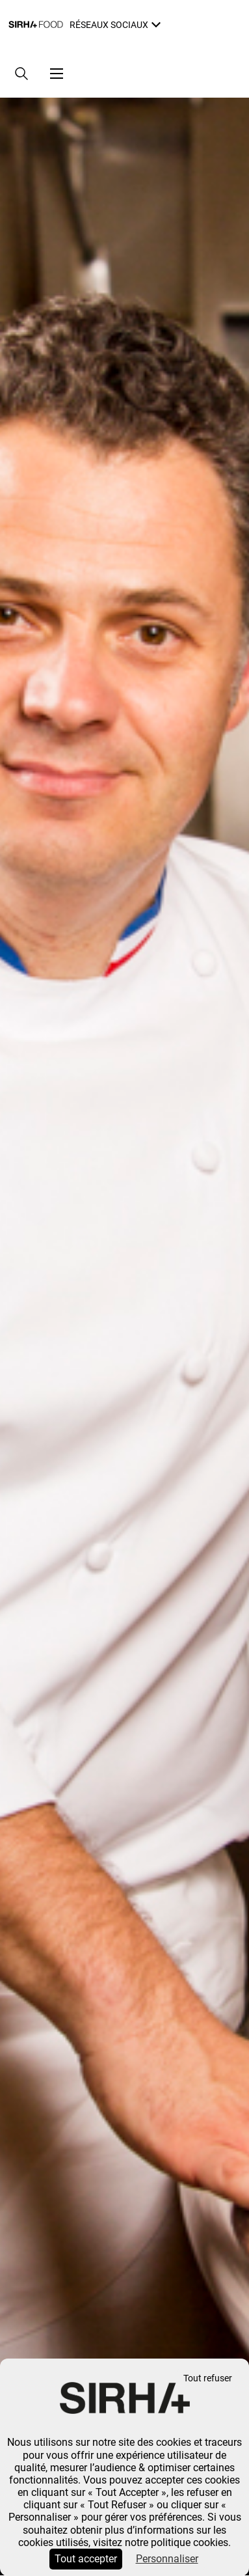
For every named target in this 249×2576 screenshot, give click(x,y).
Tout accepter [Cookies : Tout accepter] (86, 2559)
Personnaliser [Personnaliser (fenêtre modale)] (167, 2559)
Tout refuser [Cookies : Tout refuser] (207, 2378)
